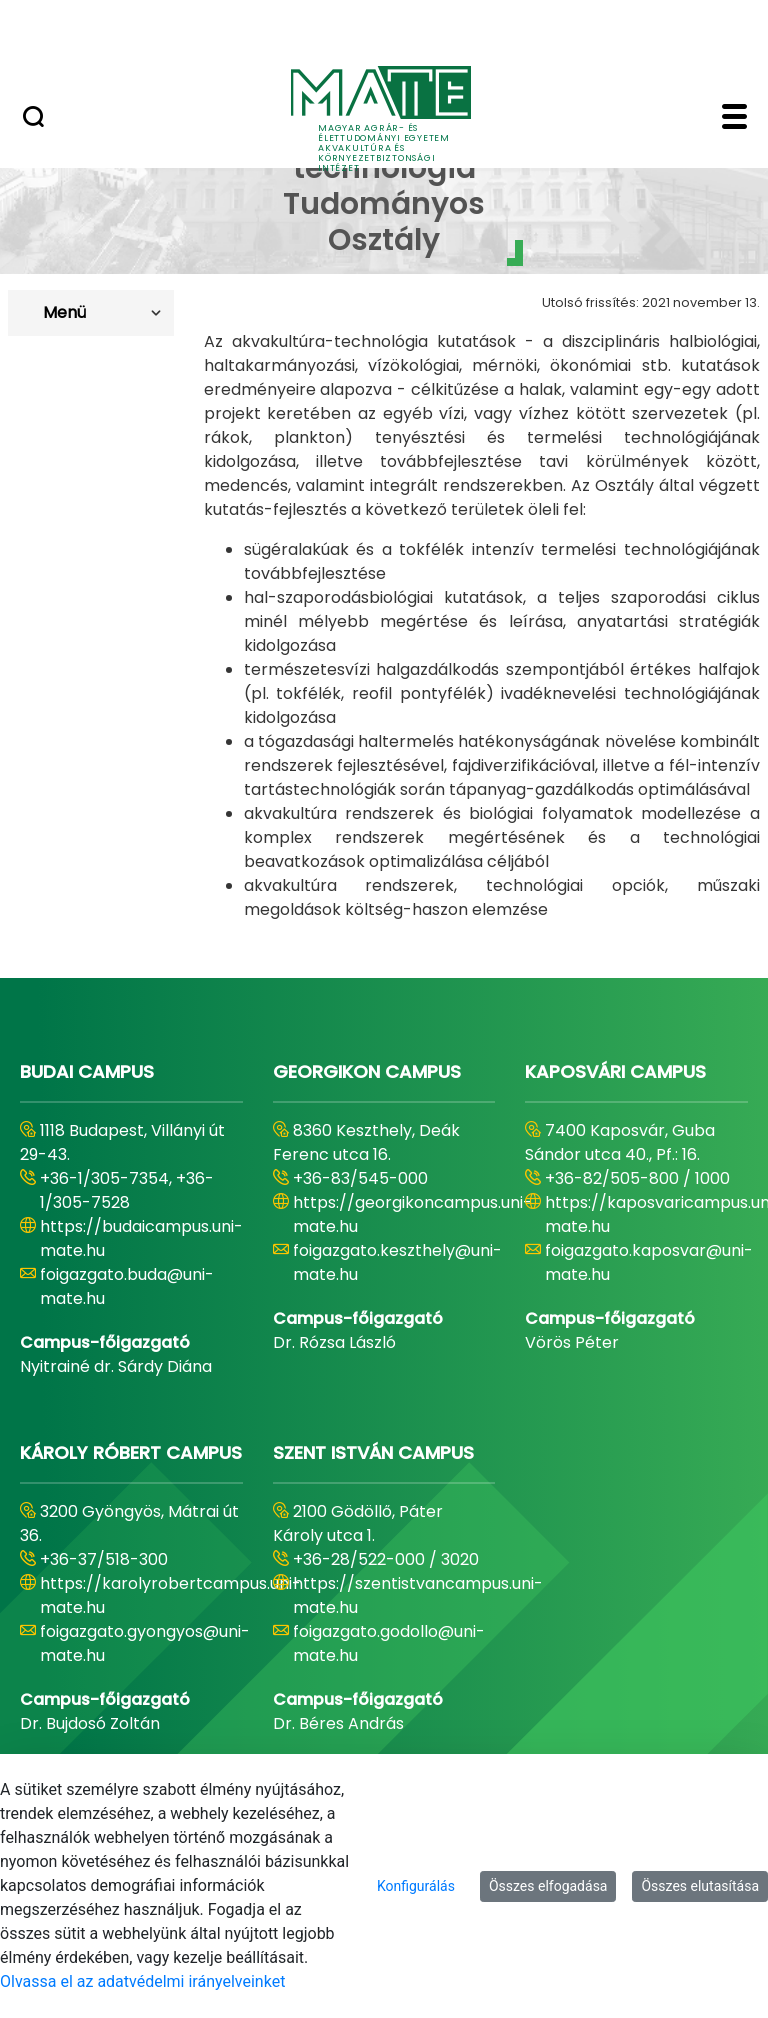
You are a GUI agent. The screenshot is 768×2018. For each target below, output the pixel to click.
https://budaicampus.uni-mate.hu (141, 1238)
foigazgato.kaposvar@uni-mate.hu (649, 1262)
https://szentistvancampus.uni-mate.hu (418, 1595)
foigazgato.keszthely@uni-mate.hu (397, 1262)
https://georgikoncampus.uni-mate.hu (412, 1214)
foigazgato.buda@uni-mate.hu (127, 1286)
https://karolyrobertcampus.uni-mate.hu (170, 1595)
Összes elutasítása (700, 1886)
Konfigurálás (416, 1886)
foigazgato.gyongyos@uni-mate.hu (145, 1643)
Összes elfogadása (548, 1886)
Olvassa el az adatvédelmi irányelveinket (142, 1981)
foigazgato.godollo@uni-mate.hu (389, 1643)
